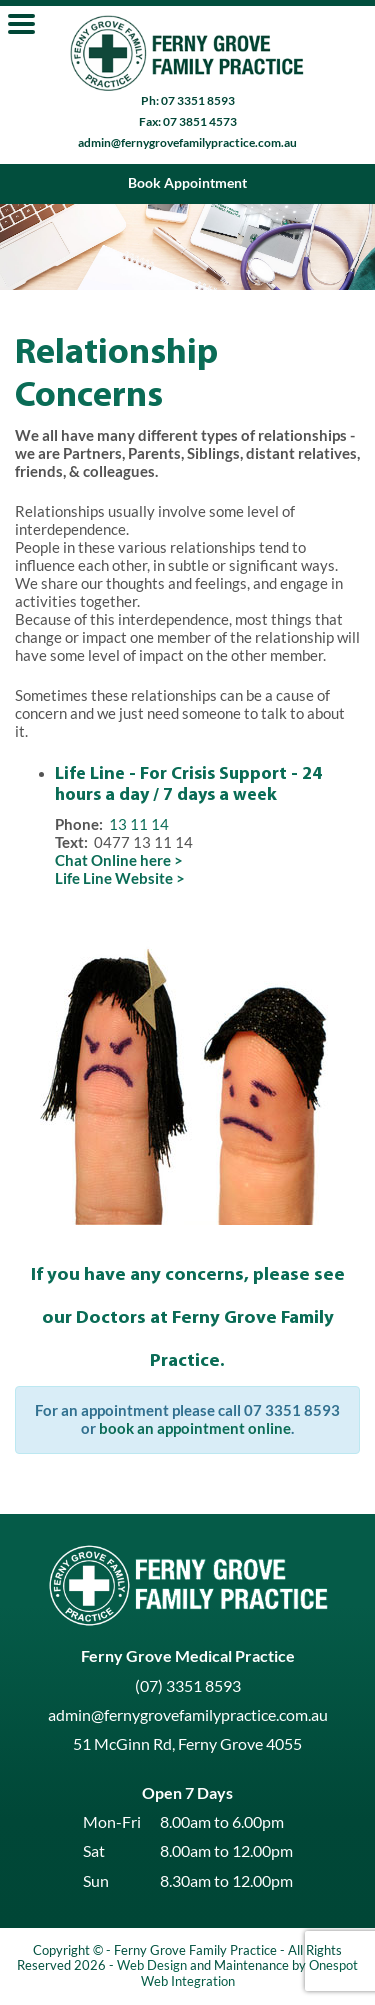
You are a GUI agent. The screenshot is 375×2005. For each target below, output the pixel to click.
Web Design (152, 1965)
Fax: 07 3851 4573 (188, 121)
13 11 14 (139, 824)
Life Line (90, 773)
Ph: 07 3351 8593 (188, 100)
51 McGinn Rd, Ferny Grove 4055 (187, 1744)
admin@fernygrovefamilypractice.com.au (187, 142)
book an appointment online (195, 1428)
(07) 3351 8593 (188, 1686)
